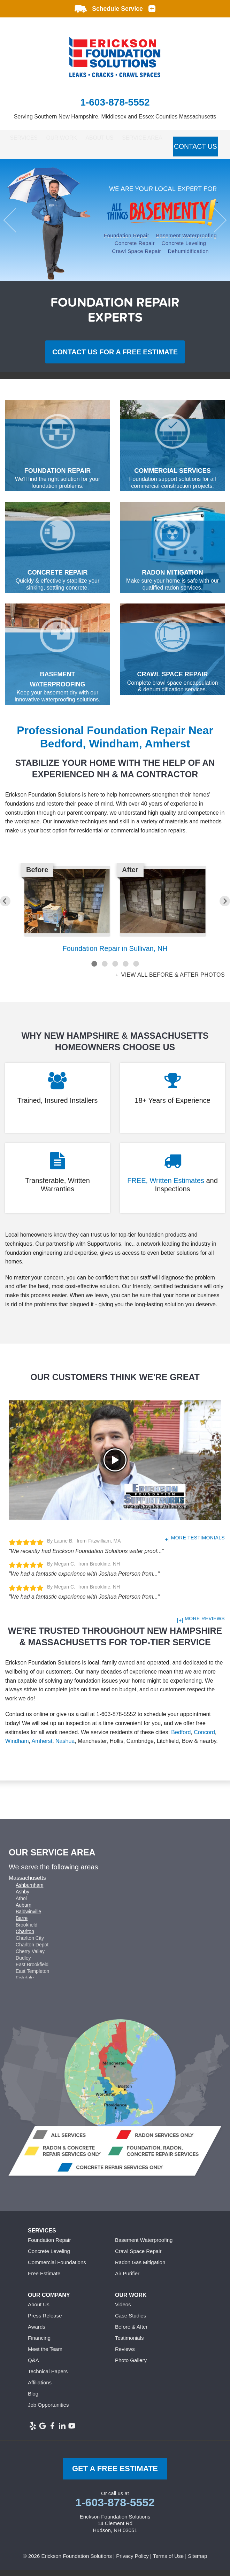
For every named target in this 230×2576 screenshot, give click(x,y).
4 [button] (125, 969)
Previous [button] (15, 226)
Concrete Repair (135, 249)
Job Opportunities (48, 2410)
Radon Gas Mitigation (140, 2268)
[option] (115, 226)
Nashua (65, 1747)
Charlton (25, 1937)
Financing (39, 2343)
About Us (116, 138)
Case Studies (130, 2321)
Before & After (131, 2332)
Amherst (42, 1747)
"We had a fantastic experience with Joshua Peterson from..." (84, 1579)
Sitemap (197, 2562)
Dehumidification (188, 256)
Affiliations (40, 2388)
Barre (22, 1924)
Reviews (125, 2355)
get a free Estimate (115, 2474)
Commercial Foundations (57, 2268)
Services (22, 138)
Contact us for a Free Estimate (115, 357)
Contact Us (26, 156)
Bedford (181, 1737)
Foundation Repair (126, 241)
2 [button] (104, 969)
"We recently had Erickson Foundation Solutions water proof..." (86, 1556)
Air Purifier (127, 2279)
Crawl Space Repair (136, 256)
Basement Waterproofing (186, 241)
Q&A (33, 2366)
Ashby (22, 1897)
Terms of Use (168, 2562)
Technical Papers (48, 2377)
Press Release (45, 2321)
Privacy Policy (132, 2562)
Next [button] (214, 226)
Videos (123, 2310)
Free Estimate (44, 2279)
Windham (17, 1747)
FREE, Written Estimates (165, 1186)
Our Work (70, 138)
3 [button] (115, 969)
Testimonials (129, 2343)
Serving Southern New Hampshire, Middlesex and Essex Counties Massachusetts (115, 117)
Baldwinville (28, 1917)
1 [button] (94, 969)
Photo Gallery (131, 2366)
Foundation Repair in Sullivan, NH (114, 954)
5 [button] (135, 969)
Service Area (167, 138)
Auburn (23, 1910)
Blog (33, 2399)
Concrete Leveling (184, 249)
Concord (204, 1737)
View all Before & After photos (172, 980)
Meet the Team (45, 2355)
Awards (36, 2332)
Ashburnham (29, 1890)
